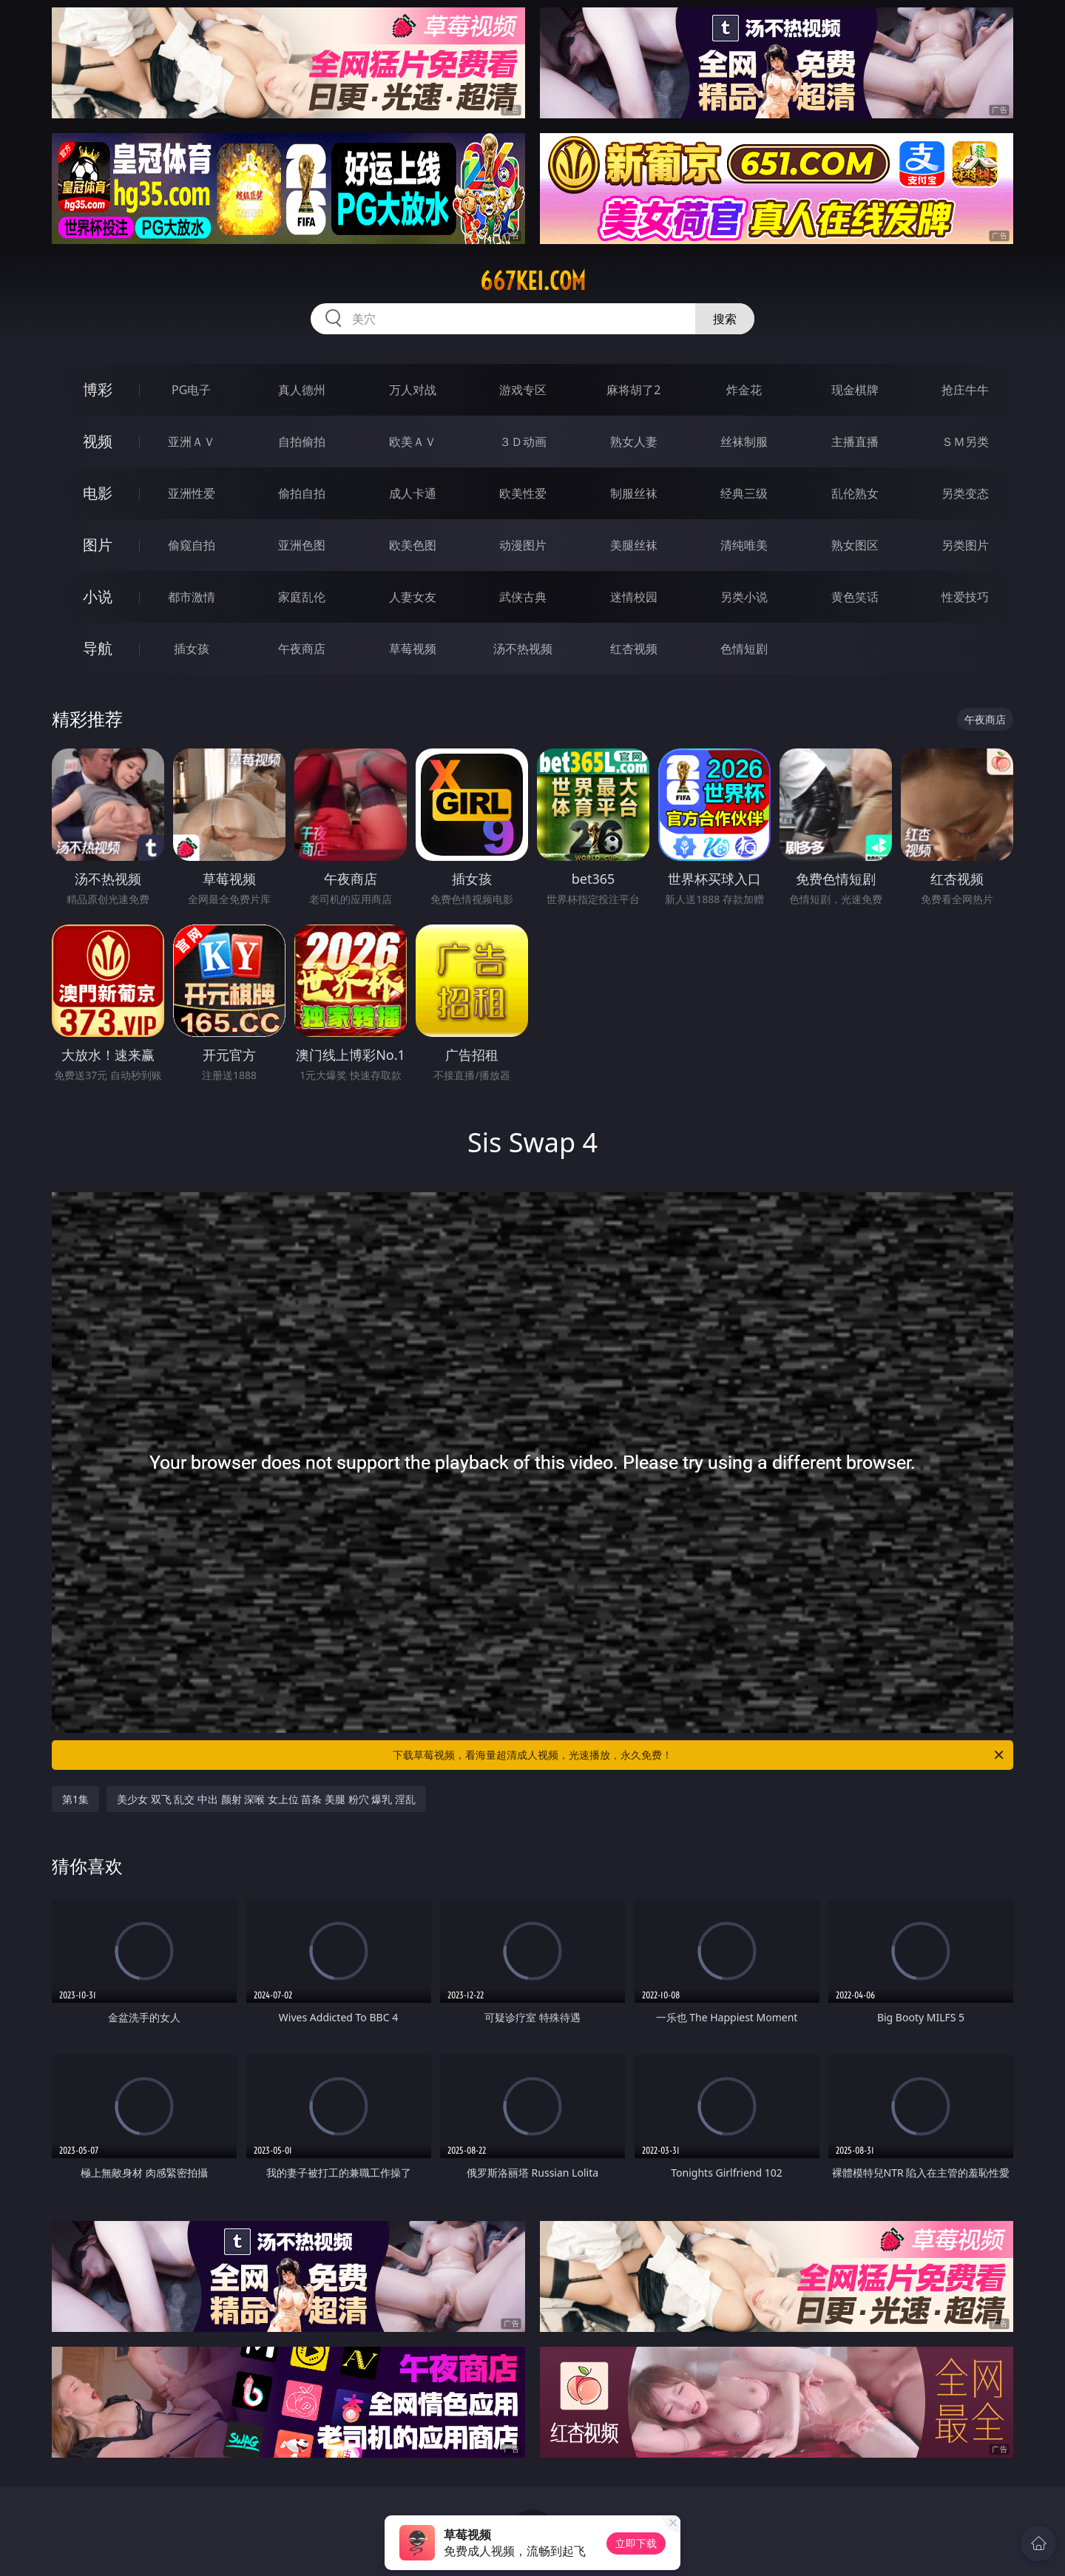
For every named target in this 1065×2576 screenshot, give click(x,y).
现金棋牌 (855, 390)
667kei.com (533, 281)
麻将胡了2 (633, 390)
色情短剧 (744, 648)
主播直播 (855, 441)
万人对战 (412, 390)
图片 (97, 545)
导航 (97, 648)
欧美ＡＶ (412, 441)
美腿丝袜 (633, 545)
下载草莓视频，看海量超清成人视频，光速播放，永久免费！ (699, 1755)
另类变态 (965, 493)
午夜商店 (301, 648)
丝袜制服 (744, 441)
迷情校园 (633, 597)
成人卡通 (412, 493)
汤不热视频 (522, 648)
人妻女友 (412, 597)
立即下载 (636, 2543)
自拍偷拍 (301, 441)
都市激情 (191, 597)
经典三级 (744, 493)
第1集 (75, 1799)
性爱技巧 (965, 597)
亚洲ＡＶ (191, 441)
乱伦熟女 (855, 493)
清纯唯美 (744, 545)
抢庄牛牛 (965, 390)
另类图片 (965, 545)
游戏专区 (523, 390)
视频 (97, 441)
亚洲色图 (301, 545)
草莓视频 (412, 648)
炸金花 (744, 390)
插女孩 (191, 648)
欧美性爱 (523, 493)
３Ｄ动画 (523, 441)
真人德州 (301, 390)
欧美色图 (412, 545)
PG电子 (191, 390)
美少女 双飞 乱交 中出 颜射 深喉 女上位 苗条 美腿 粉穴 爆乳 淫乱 (266, 1799)
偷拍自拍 (301, 493)
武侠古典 (523, 597)
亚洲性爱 (191, 493)
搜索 (725, 319)
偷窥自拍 (191, 545)
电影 (97, 493)
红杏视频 (633, 648)
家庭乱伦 (301, 597)
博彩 (97, 389)
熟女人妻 (633, 441)
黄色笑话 (855, 597)
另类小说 (744, 597)
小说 (97, 596)
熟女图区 (855, 545)
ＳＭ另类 (965, 441)
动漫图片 (523, 545)
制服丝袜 (633, 493)
